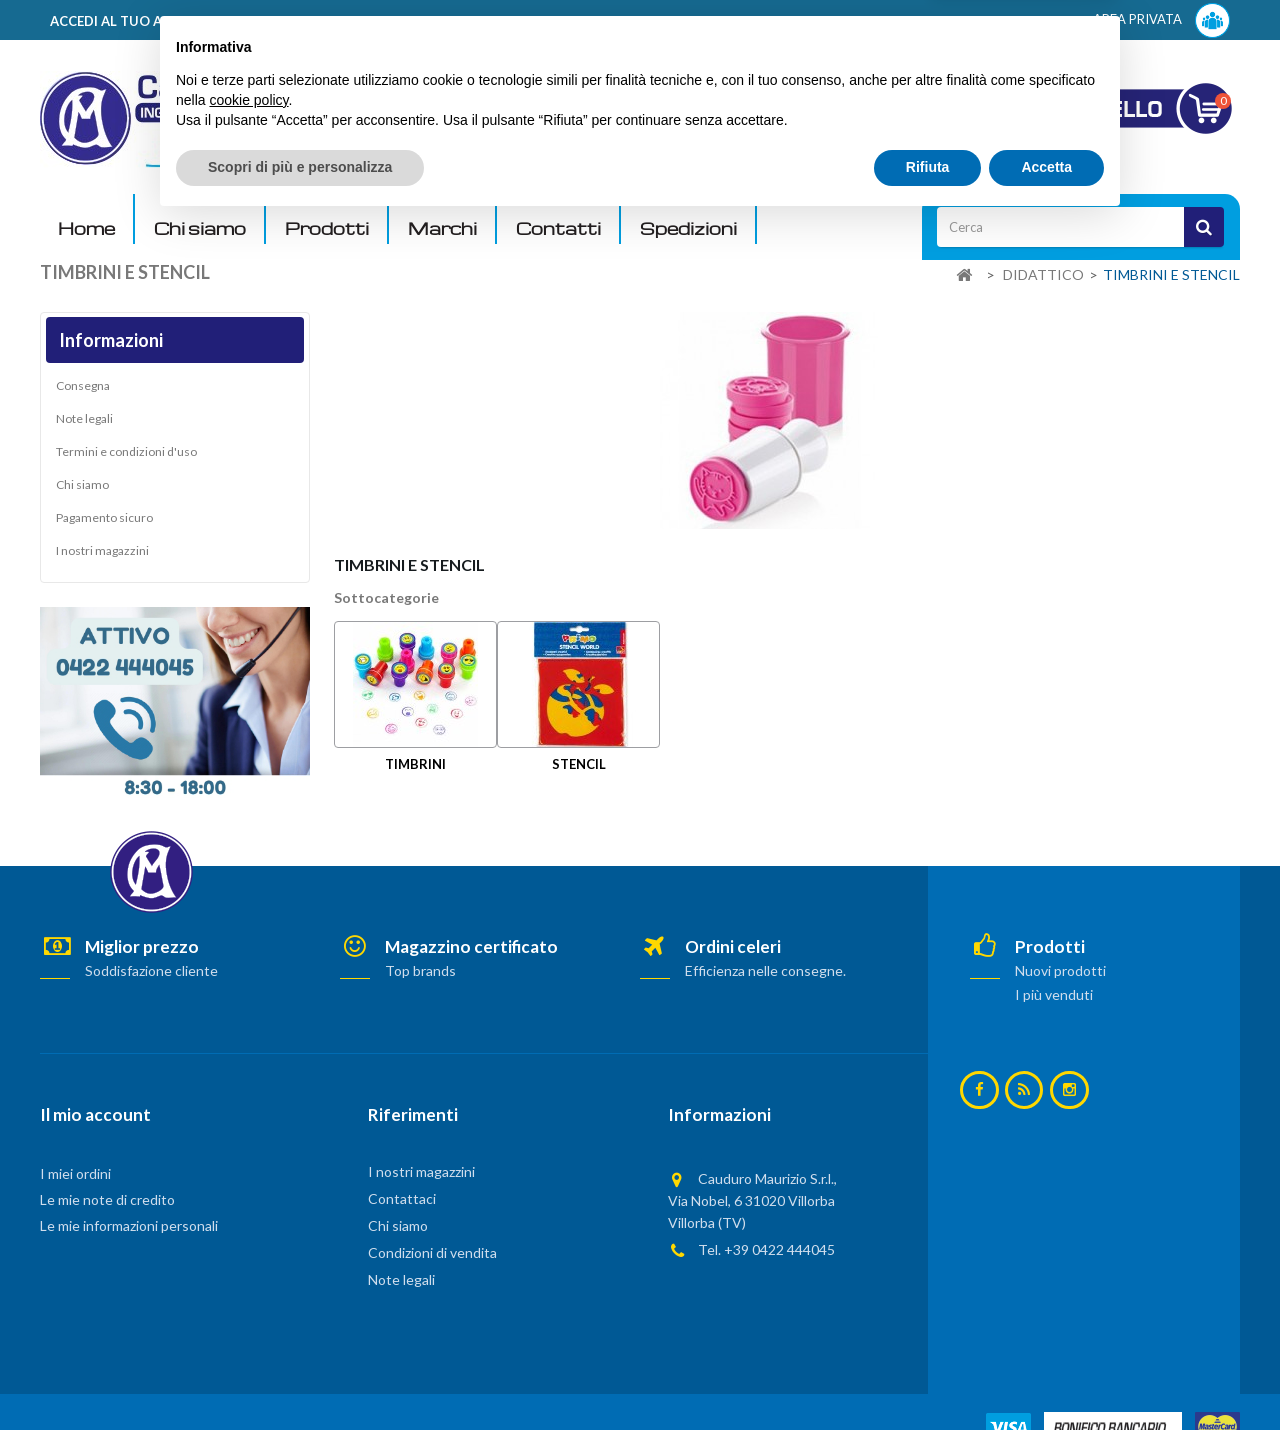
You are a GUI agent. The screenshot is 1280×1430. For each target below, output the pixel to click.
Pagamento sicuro (104, 521)
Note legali (84, 422)
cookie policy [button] (248, 1308)
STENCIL (579, 764)
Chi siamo (200, 228)
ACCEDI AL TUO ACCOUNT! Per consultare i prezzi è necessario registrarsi (293, 21)
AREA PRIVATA (1161, 20)
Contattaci (402, 1198)
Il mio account (95, 1114)
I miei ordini (75, 1173)
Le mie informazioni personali (129, 1225)
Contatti (558, 228)
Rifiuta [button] (928, 1375)
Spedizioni (688, 228)
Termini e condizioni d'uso (126, 455)
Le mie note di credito (107, 1199)
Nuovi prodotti (1060, 970)
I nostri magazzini (102, 554)
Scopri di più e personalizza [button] (300, 1375)
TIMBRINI (415, 764)
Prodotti (327, 228)
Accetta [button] (1046, 1375)
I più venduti (1054, 994)
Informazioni (111, 340)
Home (86, 228)
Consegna (83, 389)
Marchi (442, 228)
